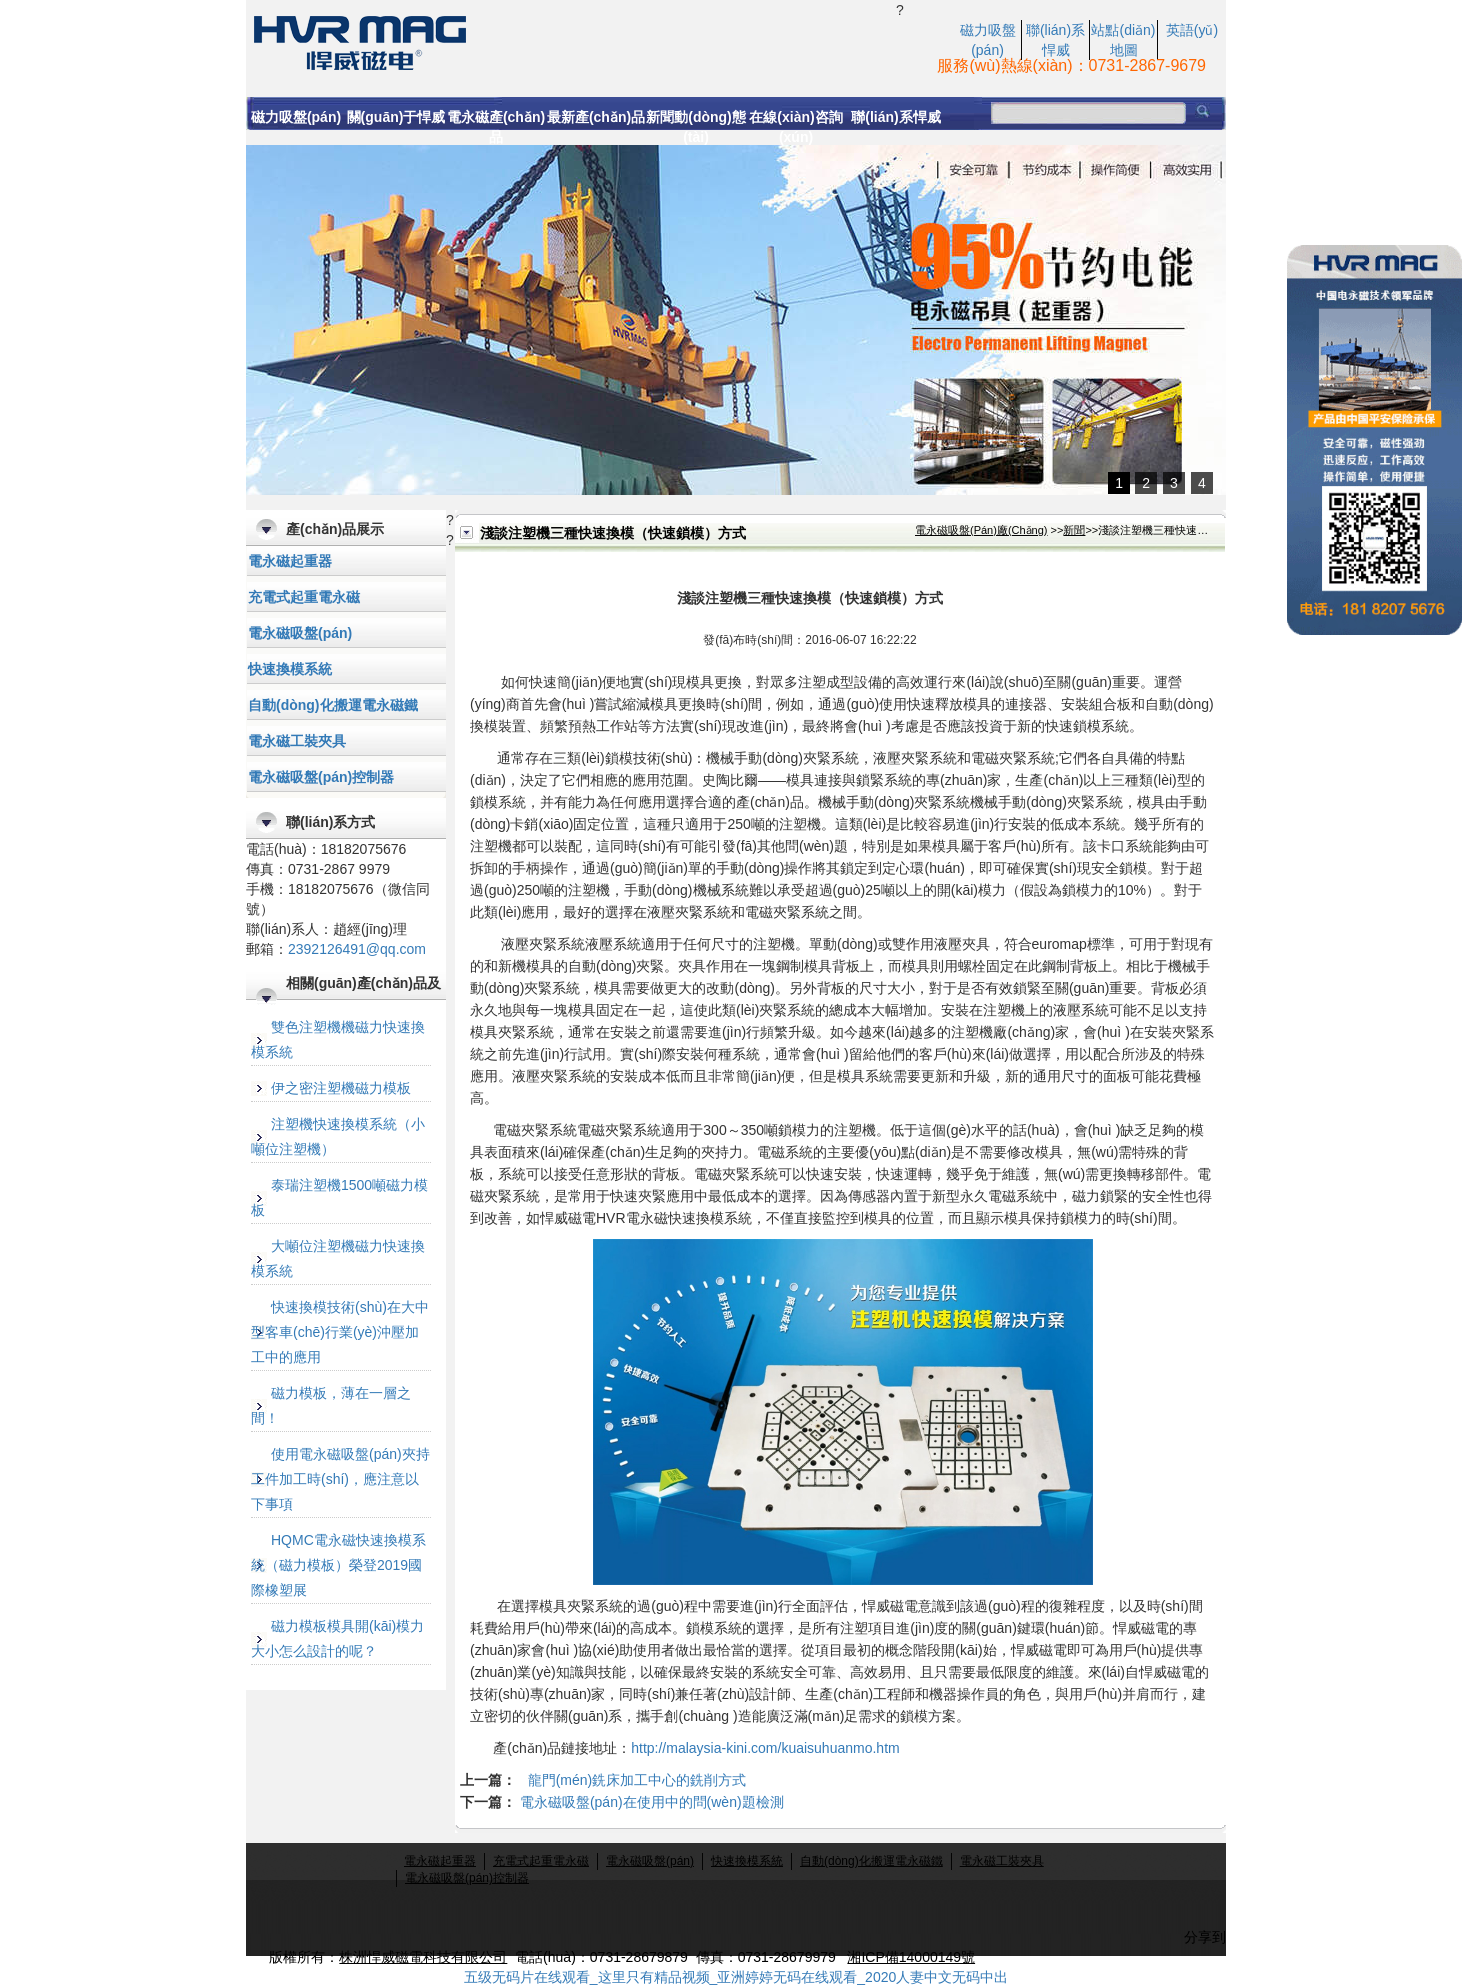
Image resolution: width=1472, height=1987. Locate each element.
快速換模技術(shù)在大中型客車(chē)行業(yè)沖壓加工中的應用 (340, 1332)
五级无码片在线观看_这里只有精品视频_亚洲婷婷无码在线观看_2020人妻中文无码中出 (736, 1977)
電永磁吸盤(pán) (300, 633)
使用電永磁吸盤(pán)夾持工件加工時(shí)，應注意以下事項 (340, 1479)
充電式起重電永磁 (304, 597)
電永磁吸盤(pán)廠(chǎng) (981, 530)
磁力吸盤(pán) (296, 117)
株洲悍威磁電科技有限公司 (423, 1957)
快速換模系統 (290, 669)
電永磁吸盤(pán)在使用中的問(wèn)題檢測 (652, 1802)
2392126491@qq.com (357, 949)
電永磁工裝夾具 (297, 741)
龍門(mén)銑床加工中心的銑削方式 (637, 1780)
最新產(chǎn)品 (596, 117)
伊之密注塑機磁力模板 (341, 1088)
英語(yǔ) (1192, 30)
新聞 (1074, 530)
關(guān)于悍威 (396, 117)
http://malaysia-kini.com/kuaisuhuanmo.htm (765, 1748)
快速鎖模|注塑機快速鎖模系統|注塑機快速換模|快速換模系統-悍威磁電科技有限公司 (571, 41)
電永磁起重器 (290, 561)
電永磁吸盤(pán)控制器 (321, 777)
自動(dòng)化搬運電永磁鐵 (333, 705)
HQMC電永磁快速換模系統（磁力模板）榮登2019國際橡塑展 (338, 1565)
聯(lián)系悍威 (895, 117)
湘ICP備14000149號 (911, 1957)
